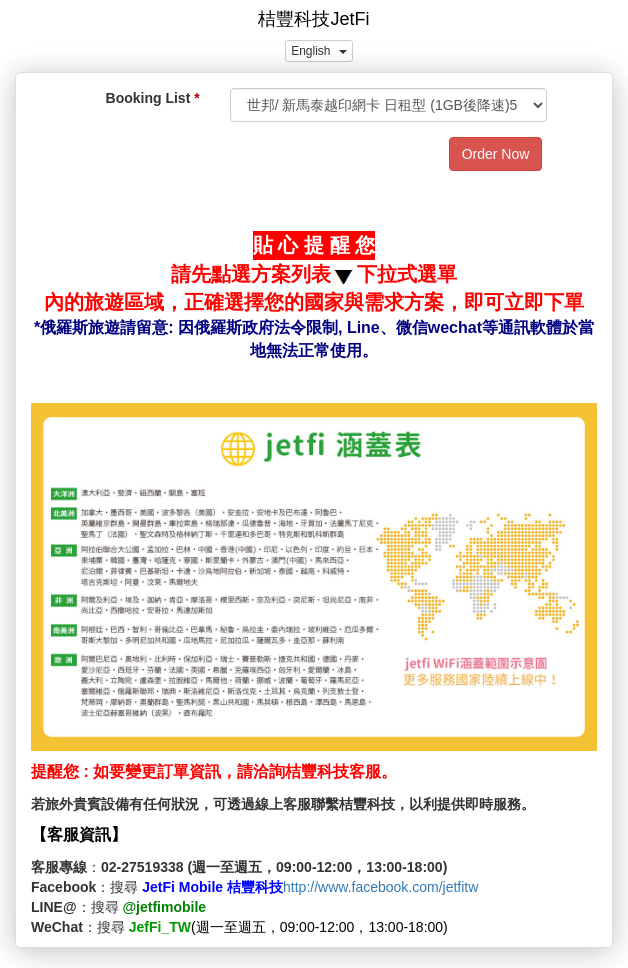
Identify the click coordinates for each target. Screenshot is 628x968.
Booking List (148, 98)
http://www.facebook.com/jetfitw (380, 887)
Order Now (496, 154)
